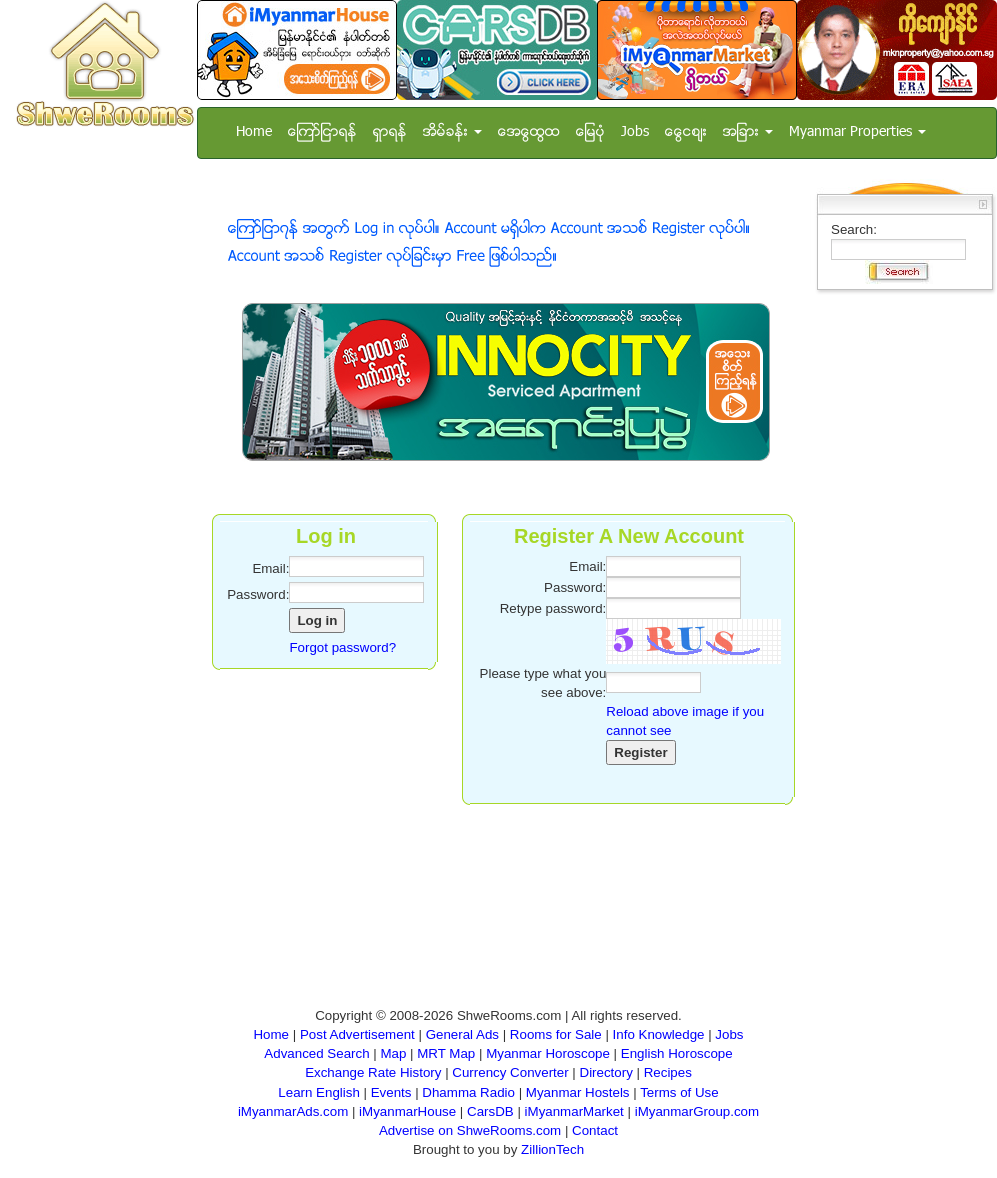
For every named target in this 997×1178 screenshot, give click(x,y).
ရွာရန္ (390, 132)
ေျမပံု (590, 132)
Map (393, 1053)
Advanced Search (316, 1053)
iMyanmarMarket (574, 1111)
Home (254, 132)
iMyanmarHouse (407, 1111)
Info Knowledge (659, 1034)
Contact (595, 1130)
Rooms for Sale (556, 1034)
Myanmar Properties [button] (857, 132)
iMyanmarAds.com (293, 1111)
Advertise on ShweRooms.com (470, 1130)
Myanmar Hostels (578, 1092)
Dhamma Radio (468, 1092)
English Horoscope (677, 1053)
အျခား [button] (748, 132)
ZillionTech (552, 1149)
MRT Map (446, 1053)
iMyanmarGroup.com (697, 1111)
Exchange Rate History (373, 1072)
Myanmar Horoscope (548, 1053)
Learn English (319, 1092)
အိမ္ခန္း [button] (452, 132)
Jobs (635, 132)
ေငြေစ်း (686, 132)
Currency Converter (510, 1072)
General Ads (462, 1034)
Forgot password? (342, 647)
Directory (606, 1072)
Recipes (668, 1072)
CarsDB (490, 1111)
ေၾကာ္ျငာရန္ (322, 132)
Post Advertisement (357, 1034)
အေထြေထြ (529, 132)
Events (391, 1092)
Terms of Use (679, 1092)
